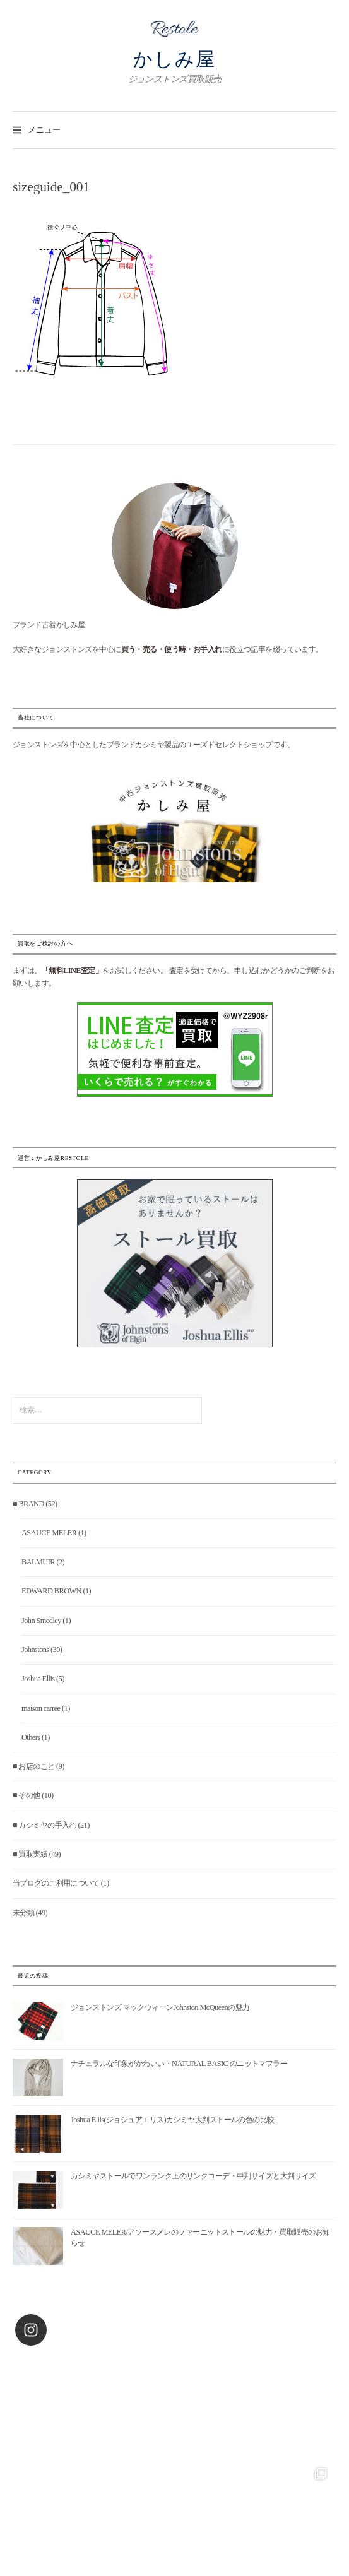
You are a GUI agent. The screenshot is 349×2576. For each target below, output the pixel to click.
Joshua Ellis (37, 1678)
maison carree (40, 1708)
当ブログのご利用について (56, 1883)
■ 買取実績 (30, 1854)
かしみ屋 (174, 59)
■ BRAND (28, 1503)
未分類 (23, 1912)
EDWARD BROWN (51, 1590)
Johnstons (35, 1649)
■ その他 (26, 1795)
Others (30, 1737)
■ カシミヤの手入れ (44, 1825)
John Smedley (41, 1620)
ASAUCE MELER (48, 1532)
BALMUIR (38, 1561)
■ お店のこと (34, 1766)
